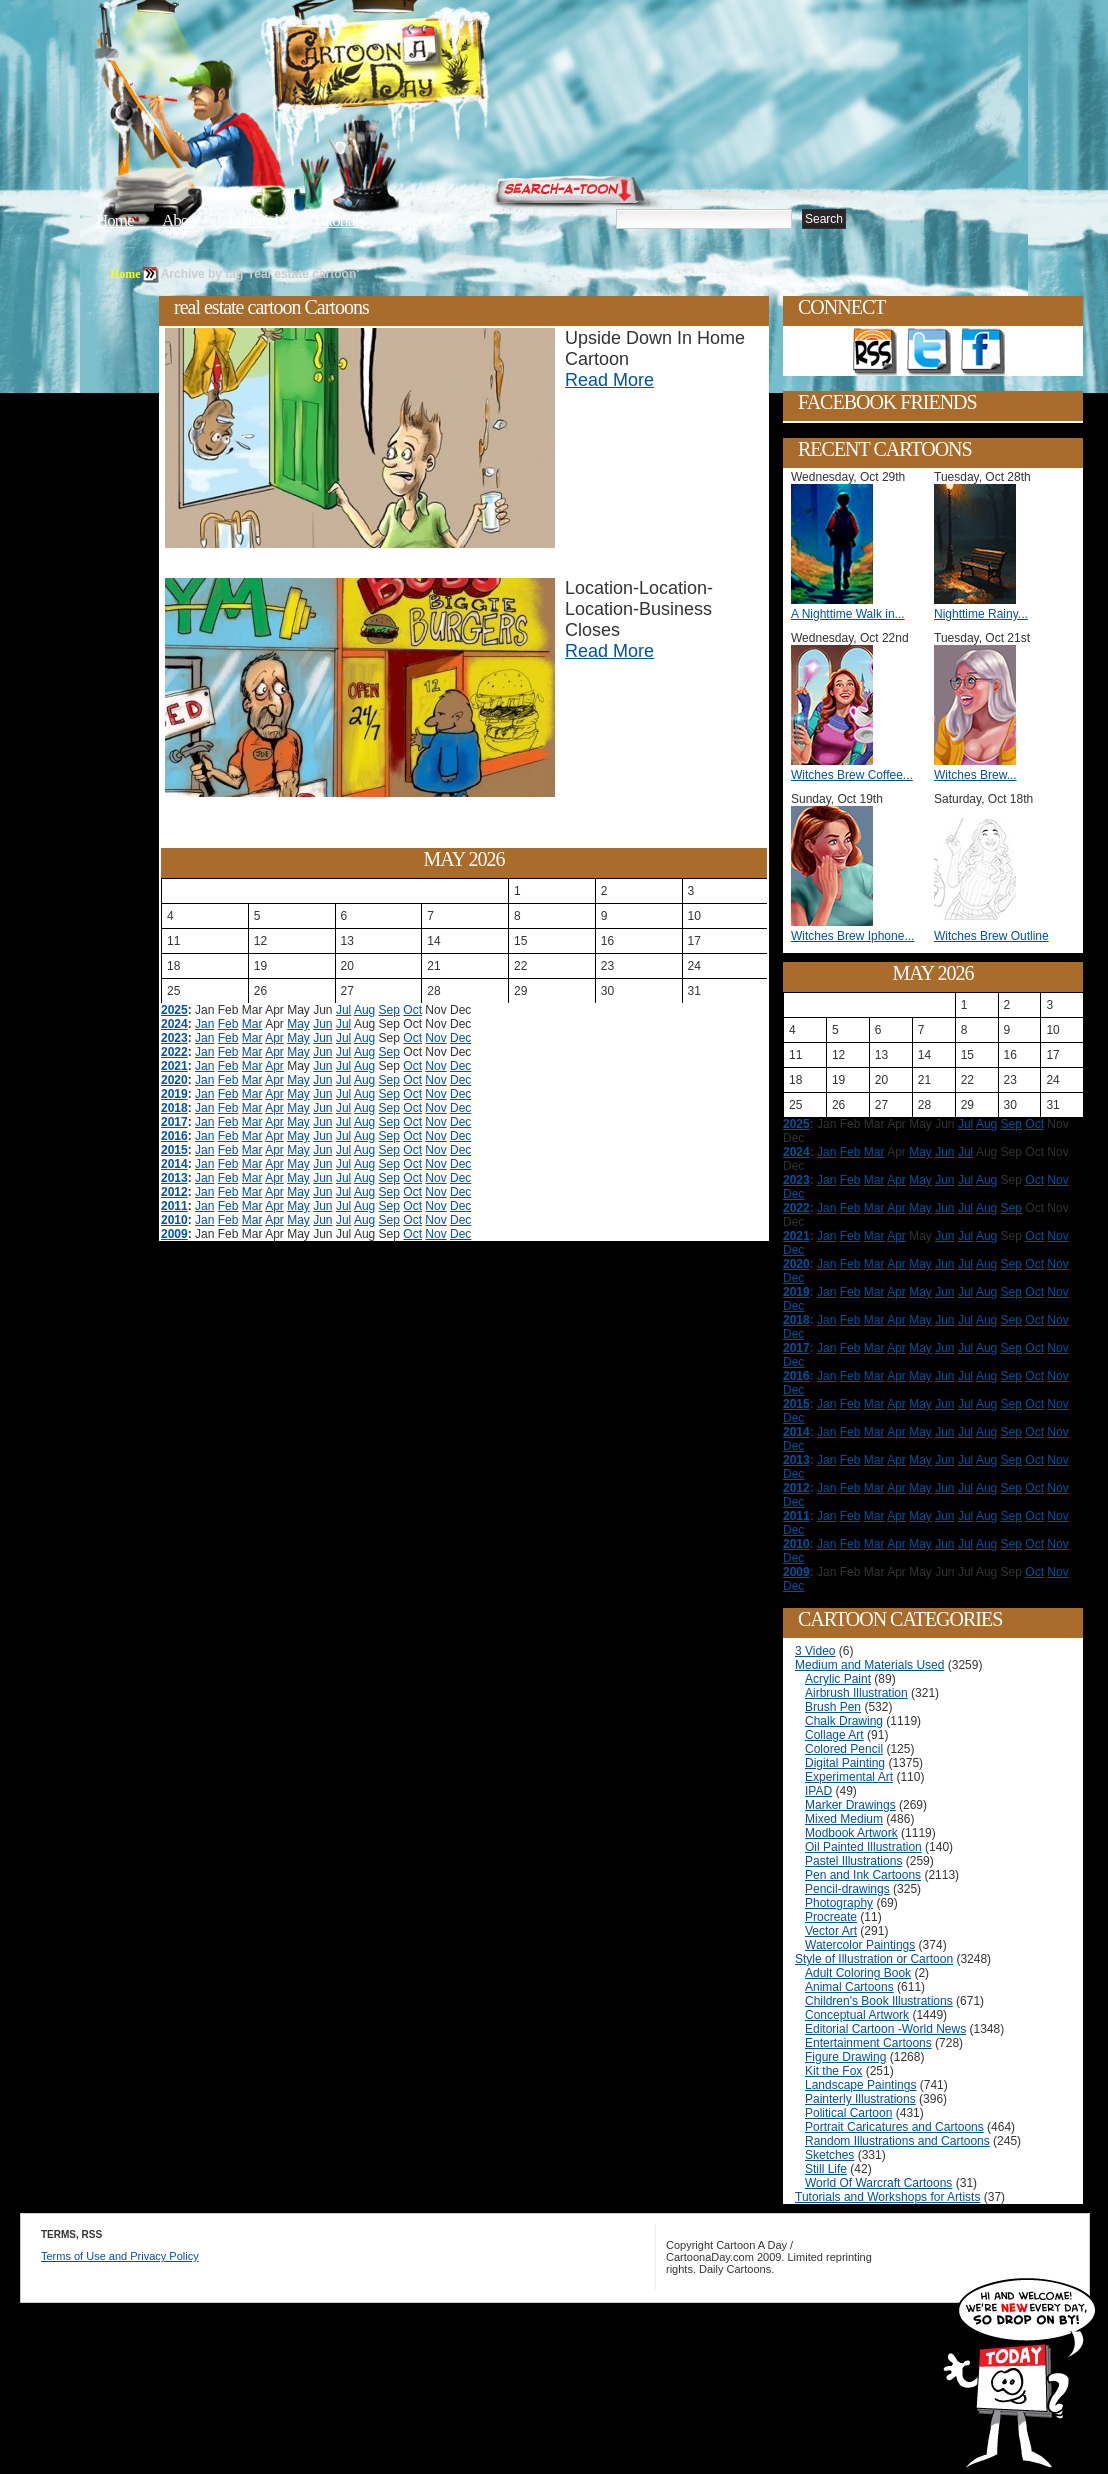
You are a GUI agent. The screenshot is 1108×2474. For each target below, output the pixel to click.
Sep (389, 1010)
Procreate (831, 1917)
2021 (174, 1066)
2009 (174, 1234)
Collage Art (834, 1735)
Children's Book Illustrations (879, 2001)
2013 (174, 1178)
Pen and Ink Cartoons (863, 1875)
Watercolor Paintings (860, 1945)
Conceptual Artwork (857, 2015)
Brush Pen (833, 1707)
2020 (174, 1080)
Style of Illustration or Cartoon (874, 1959)
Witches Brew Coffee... (852, 775)
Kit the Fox (833, 2071)
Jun (322, 1024)
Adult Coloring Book (858, 1973)
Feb (228, 1024)
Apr (274, 1038)
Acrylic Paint (838, 1679)
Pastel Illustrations (853, 1861)
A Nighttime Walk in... (848, 614)
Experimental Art (849, 1777)
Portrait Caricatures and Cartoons (894, 2127)
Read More (609, 380)
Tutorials (338, 220)
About (181, 220)
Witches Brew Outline (991, 936)
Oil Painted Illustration (863, 1847)
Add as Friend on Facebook (983, 352)
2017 (174, 1122)
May (298, 1024)
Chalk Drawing (844, 1721)
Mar (252, 1024)
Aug (364, 1010)
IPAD (818, 1791)
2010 (174, 1220)
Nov (435, 1038)
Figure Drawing (845, 2057)
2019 (174, 1094)
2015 (174, 1150)
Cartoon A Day (428, 66)
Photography (839, 1903)
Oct (412, 1010)
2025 (174, 1010)
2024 (174, 1024)
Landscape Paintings (860, 2085)
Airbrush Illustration (856, 1693)
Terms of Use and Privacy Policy (120, 2256)
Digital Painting (845, 1763)
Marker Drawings (850, 1805)
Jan (204, 1024)
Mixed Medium (844, 1819)
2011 (174, 1206)
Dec (460, 1038)
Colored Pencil (844, 1749)
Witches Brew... (975, 775)
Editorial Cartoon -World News (885, 2029)
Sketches (829, 2155)
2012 (174, 1192)
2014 (174, 1164)
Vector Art (831, 1931)
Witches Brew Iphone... (852, 936)
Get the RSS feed (875, 352)
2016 (174, 1136)
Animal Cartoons (849, 1987)
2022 (174, 1052)
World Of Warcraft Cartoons (878, 2183)
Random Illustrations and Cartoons (897, 2141)
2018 (174, 1108)
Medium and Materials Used (869, 1665)
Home (115, 220)
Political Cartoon (848, 2113)
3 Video (815, 1651)
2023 (174, 1038)
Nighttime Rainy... (981, 614)
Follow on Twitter (929, 352)
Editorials (256, 220)
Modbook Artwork (851, 1833)
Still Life (826, 2169)
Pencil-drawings (847, 1889)
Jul (343, 1010)
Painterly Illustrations (860, 2099)
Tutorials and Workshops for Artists (887, 2197)
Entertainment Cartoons (868, 2043)
